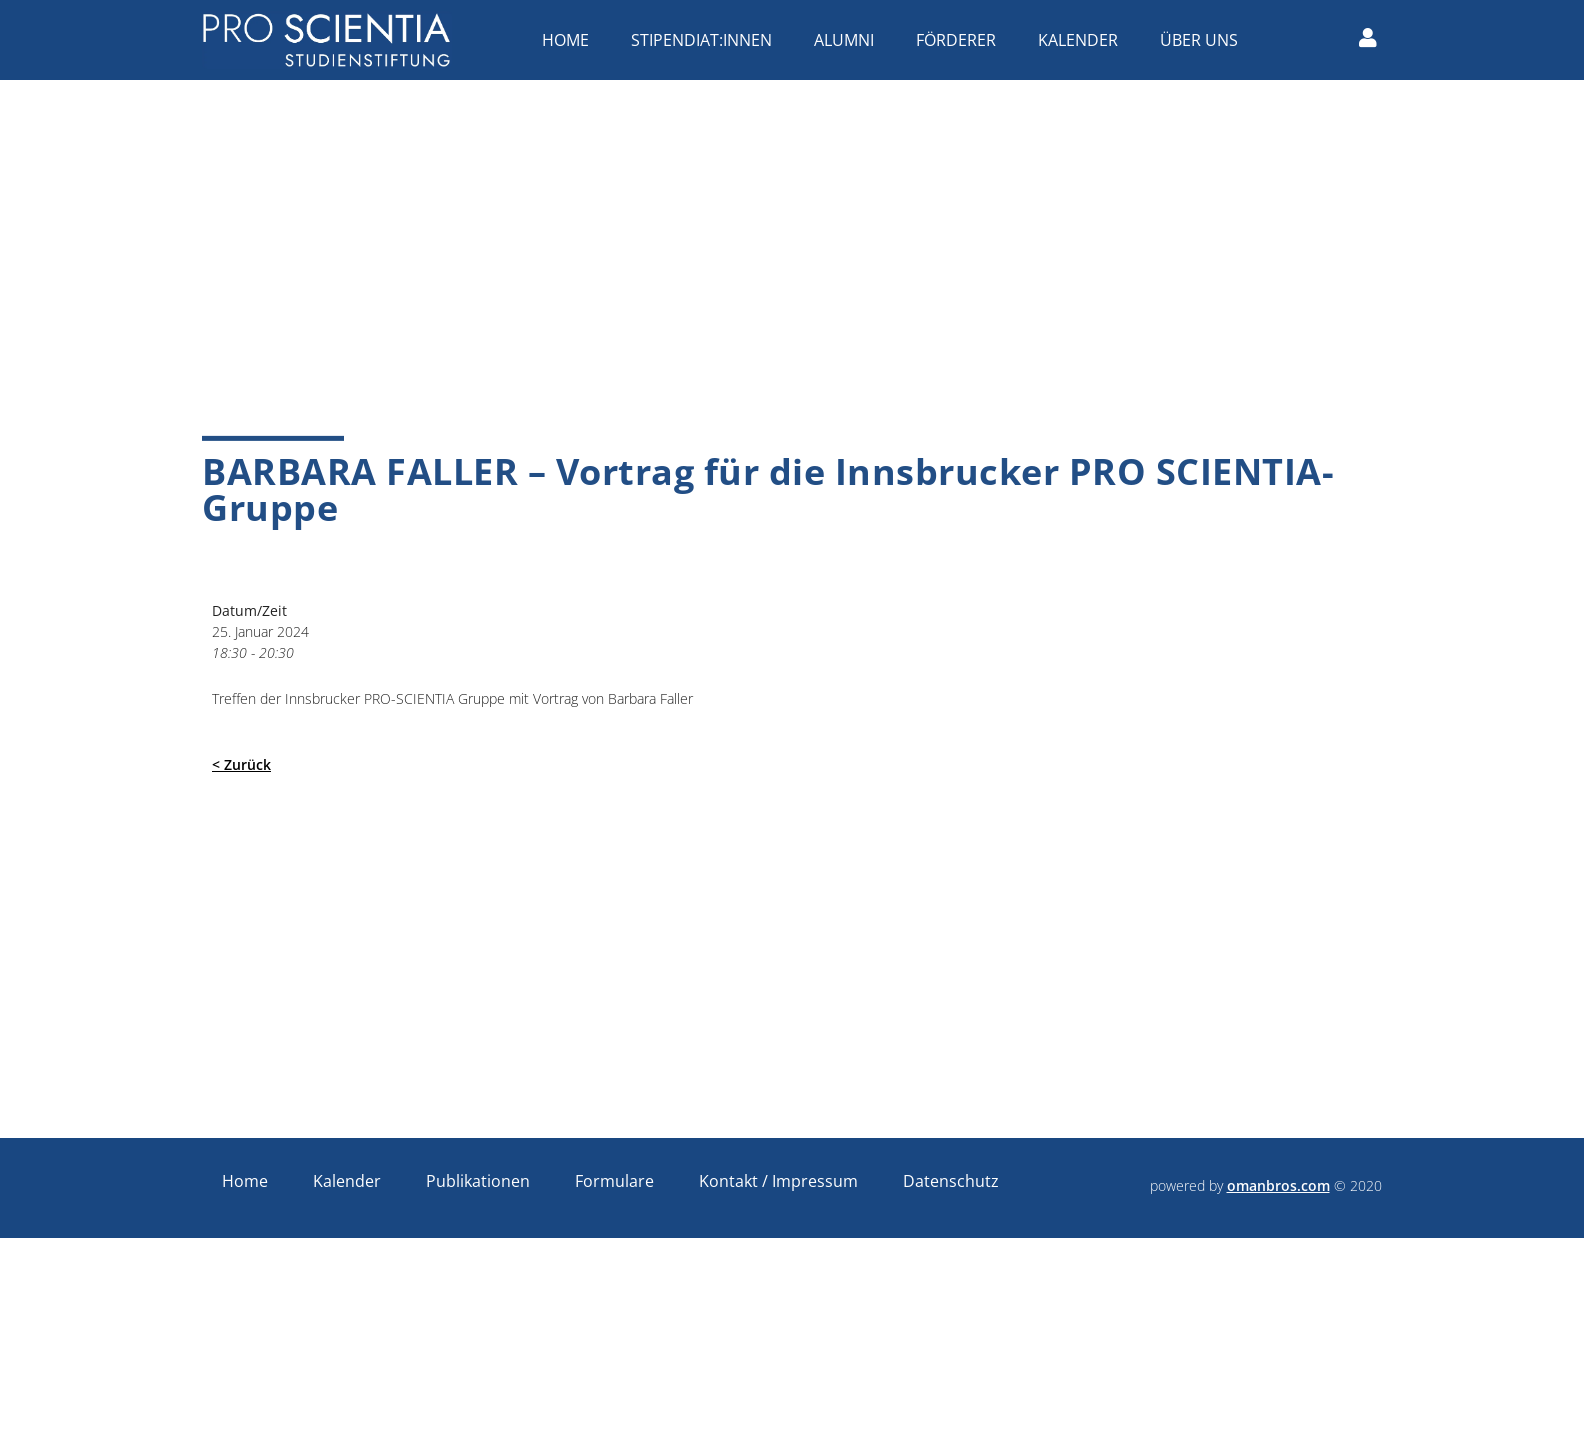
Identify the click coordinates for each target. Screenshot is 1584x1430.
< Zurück (241, 764)
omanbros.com (1278, 1185)
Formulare (614, 1181)
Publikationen (478, 1181)
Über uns (1204, 40)
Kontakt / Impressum (778, 1181)
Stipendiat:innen (706, 40)
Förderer (961, 40)
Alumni (849, 40)
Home (570, 40)
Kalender (1083, 40)
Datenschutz (951, 1181)
